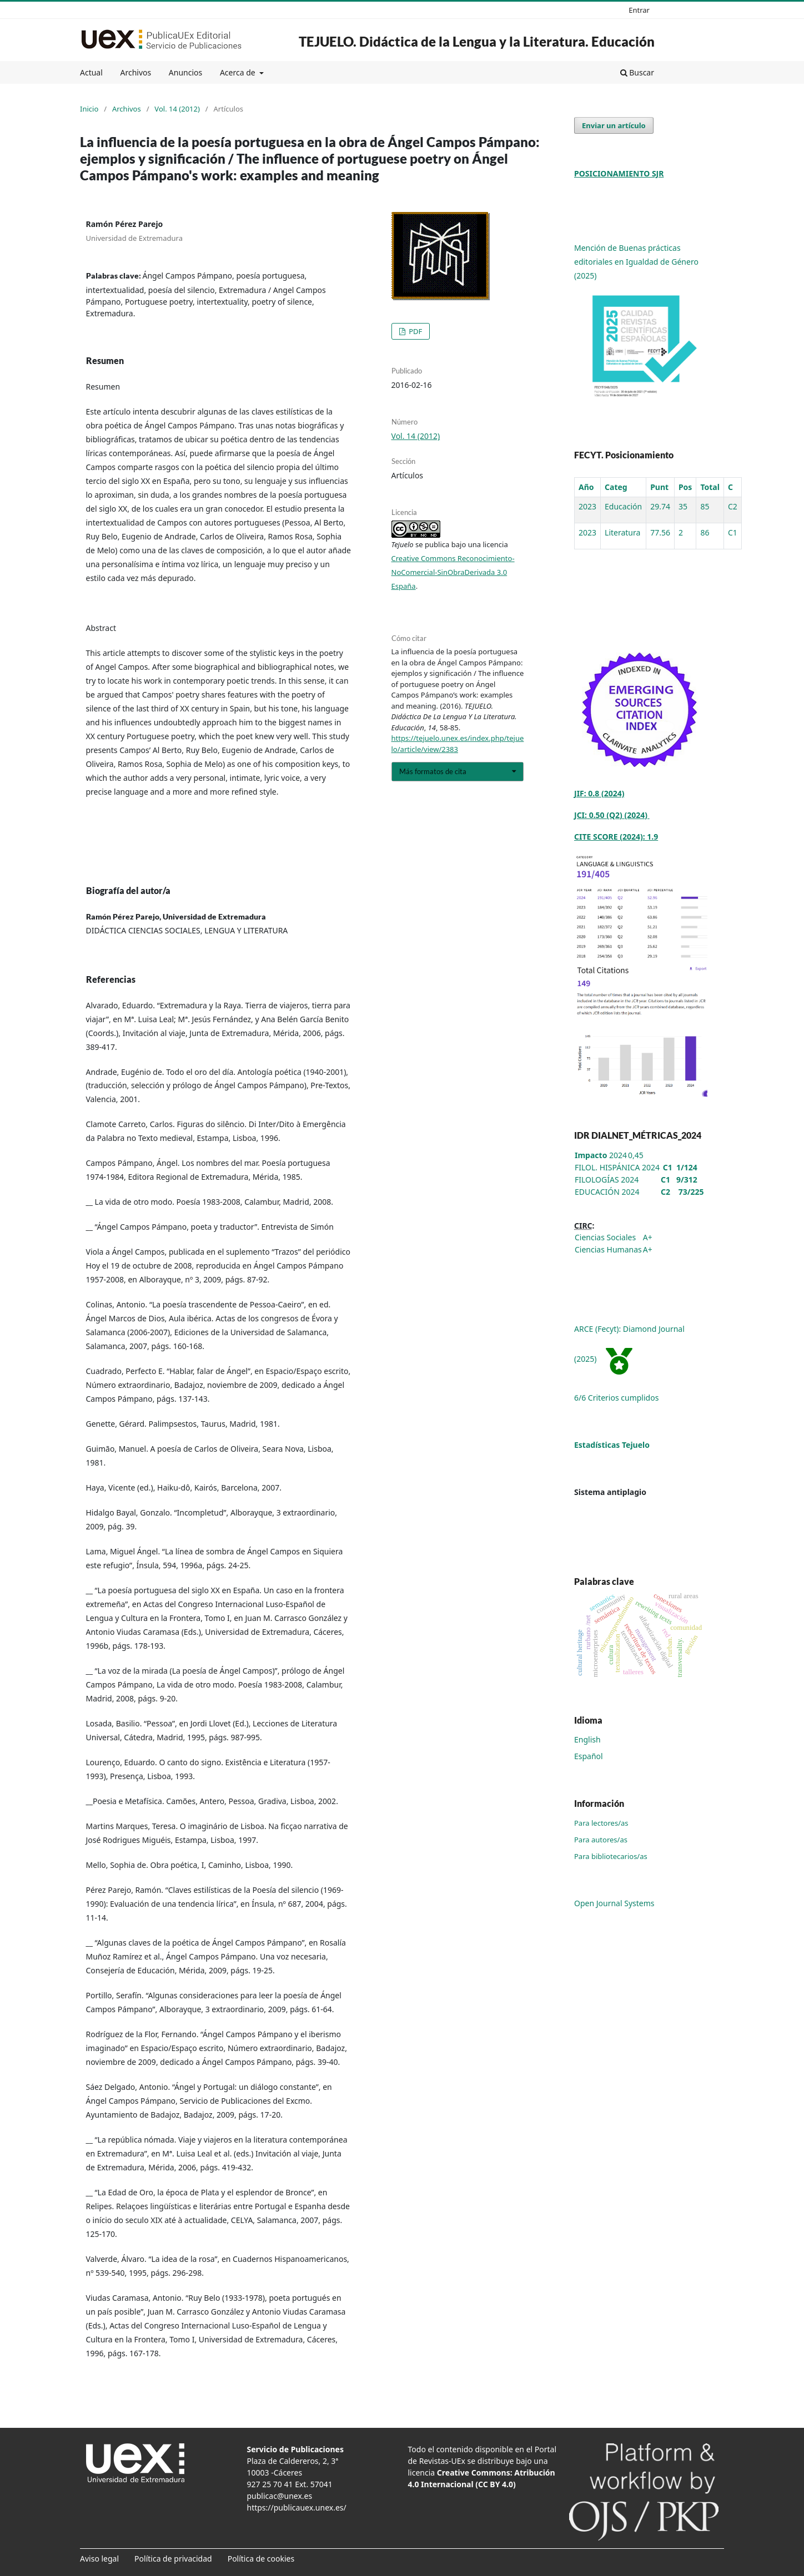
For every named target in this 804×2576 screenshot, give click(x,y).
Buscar (637, 72)
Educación (623, 506)
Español (588, 1756)
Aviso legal (99, 2558)
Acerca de (238, 72)
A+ (647, 1237)
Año (586, 487)
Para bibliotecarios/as (610, 1856)
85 (704, 506)
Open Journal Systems (614, 1903)
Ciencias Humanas (608, 1249)
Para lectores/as (601, 1823)
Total (709, 487)
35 (683, 506)
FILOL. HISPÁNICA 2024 (617, 1167)
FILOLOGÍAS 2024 (607, 1179)
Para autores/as (600, 1840)
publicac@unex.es (280, 2496)
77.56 (660, 532)
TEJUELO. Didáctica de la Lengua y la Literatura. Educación (477, 41)
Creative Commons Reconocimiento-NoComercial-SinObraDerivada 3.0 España (453, 572)
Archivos (135, 72)
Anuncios (185, 72)
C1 (732, 532)
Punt (659, 487)
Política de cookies (261, 2558)
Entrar (639, 10)
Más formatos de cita (432, 771)
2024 (601, 1155)
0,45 (636, 1155)
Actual (91, 72)
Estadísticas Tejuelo (612, 1444)
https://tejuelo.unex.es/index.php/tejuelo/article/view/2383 (457, 743)
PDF (415, 331)
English (587, 1739)
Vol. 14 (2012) (177, 109)
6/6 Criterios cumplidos (616, 1397)
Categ (616, 487)
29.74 (660, 506)
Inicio (89, 109)
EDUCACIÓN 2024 (607, 1191)
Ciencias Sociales (605, 1237)
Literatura (622, 532)
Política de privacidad (173, 2558)
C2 (732, 506)
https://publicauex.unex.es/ (296, 2507)
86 (704, 532)
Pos (685, 487)
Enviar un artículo (614, 125)
